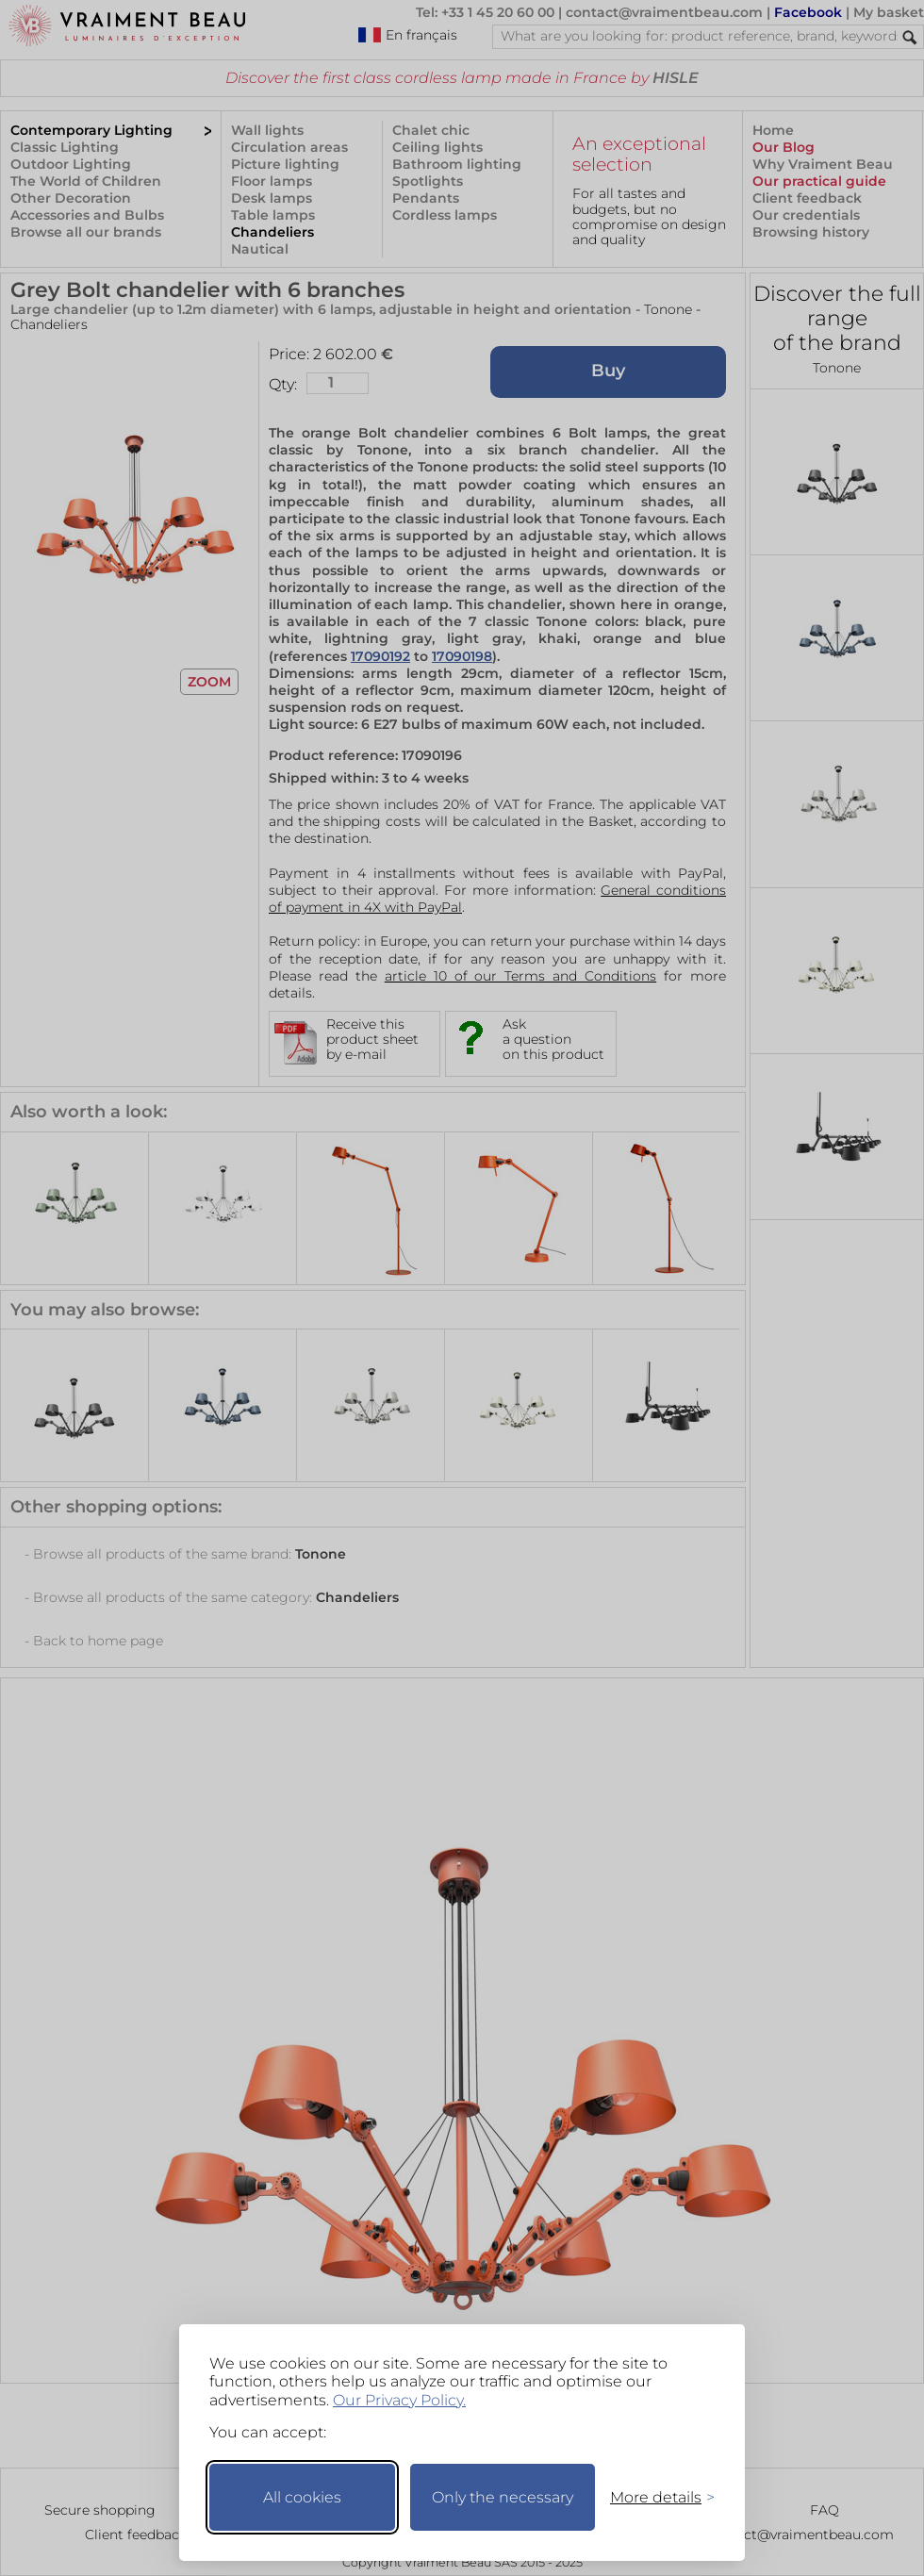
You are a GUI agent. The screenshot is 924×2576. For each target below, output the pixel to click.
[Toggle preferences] (654, 2497)
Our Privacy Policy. (399, 2400)
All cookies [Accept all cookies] (302, 2497)
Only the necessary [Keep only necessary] (502, 2497)
